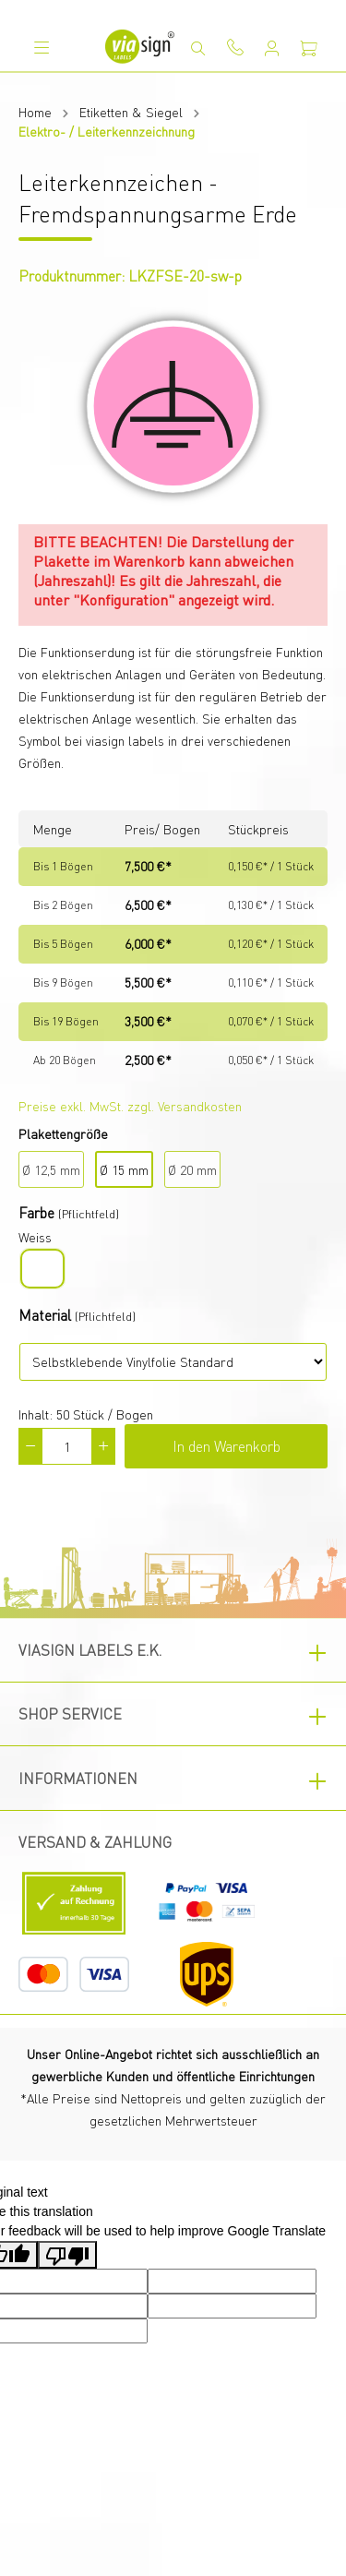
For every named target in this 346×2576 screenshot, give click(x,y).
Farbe (36, 1212)
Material (44, 1315)
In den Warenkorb (226, 1446)
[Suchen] (198, 48)
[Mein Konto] (272, 48)
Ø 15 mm (124, 1169)
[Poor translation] (67, 2255)
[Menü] (41, 47)
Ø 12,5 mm (51, 1169)
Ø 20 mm (192, 1169)
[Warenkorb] (309, 48)
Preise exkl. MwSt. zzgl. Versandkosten (130, 1105)
